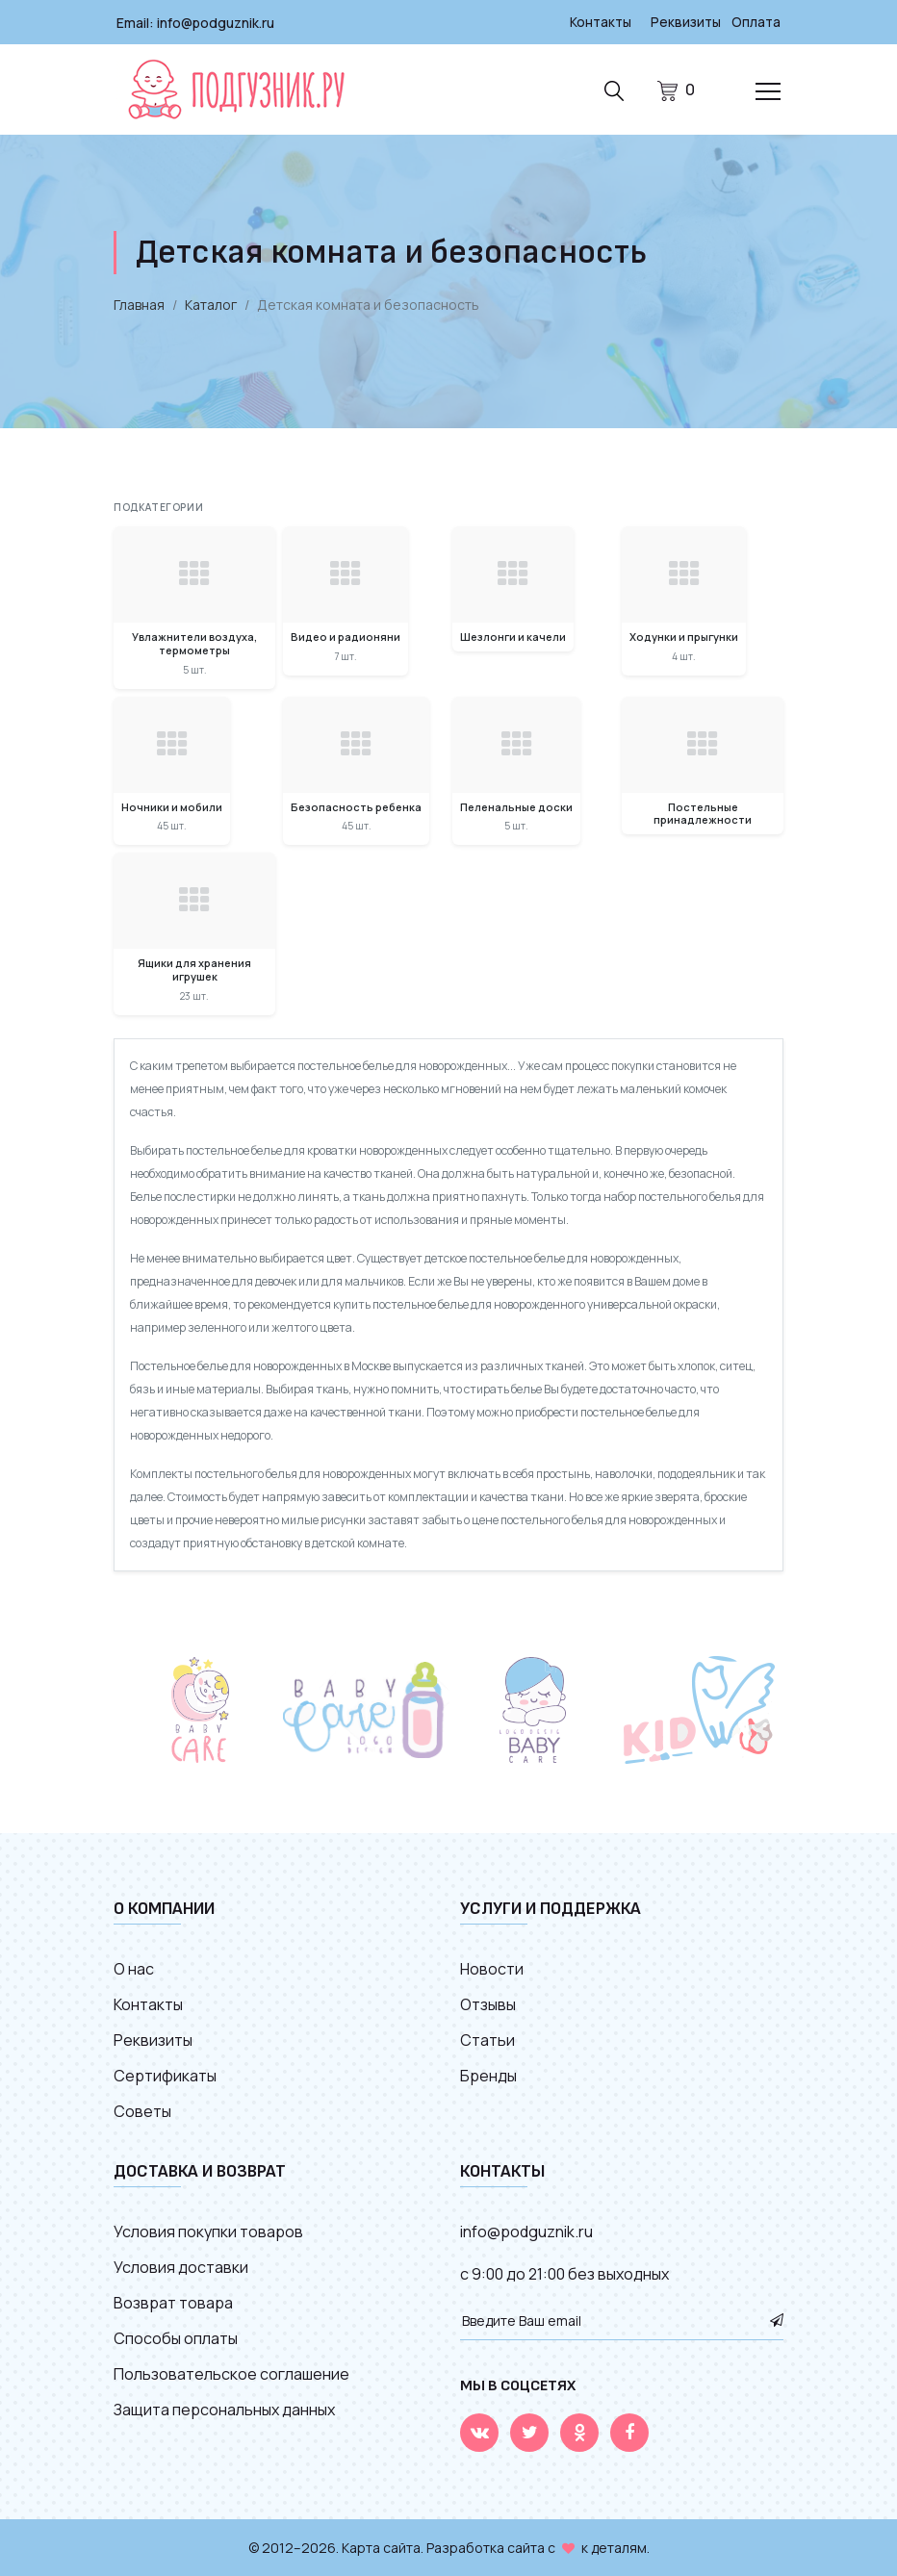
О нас (134, 1967)
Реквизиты (684, 22)
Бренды (488, 2074)
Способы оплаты (176, 2337)
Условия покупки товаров (208, 2230)
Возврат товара (173, 2301)
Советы (142, 2110)
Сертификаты (165, 2074)
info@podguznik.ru (215, 22)
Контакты (597, 22)
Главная (139, 303)
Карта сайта (381, 2547)
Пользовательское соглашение (231, 2373)
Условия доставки (181, 2266)
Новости (492, 1967)
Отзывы (488, 2003)
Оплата (755, 22)
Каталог (211, 303)
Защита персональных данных (224, 2408)
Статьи (487, 2039)
